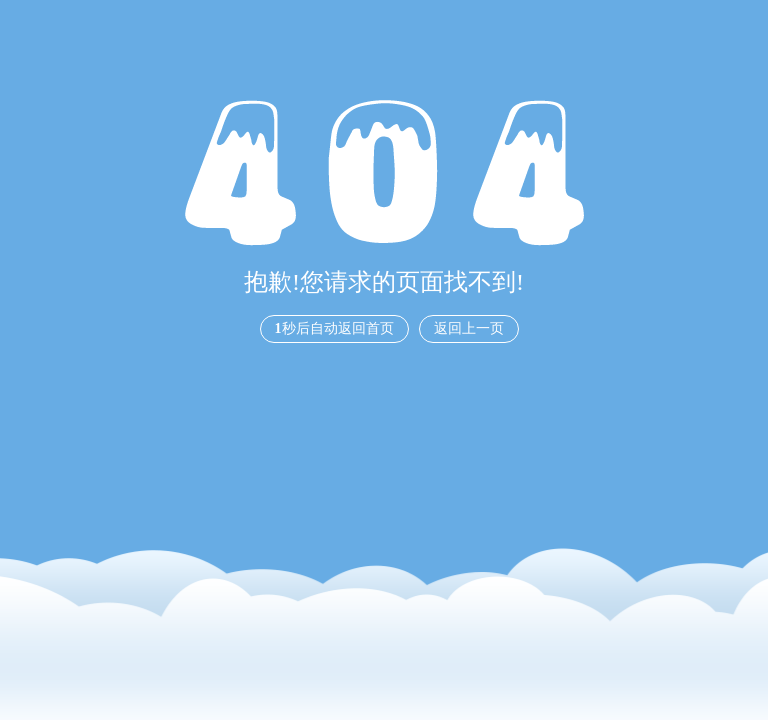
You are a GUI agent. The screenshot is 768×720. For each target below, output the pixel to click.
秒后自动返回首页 (334, 328)
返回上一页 (469, 328)
